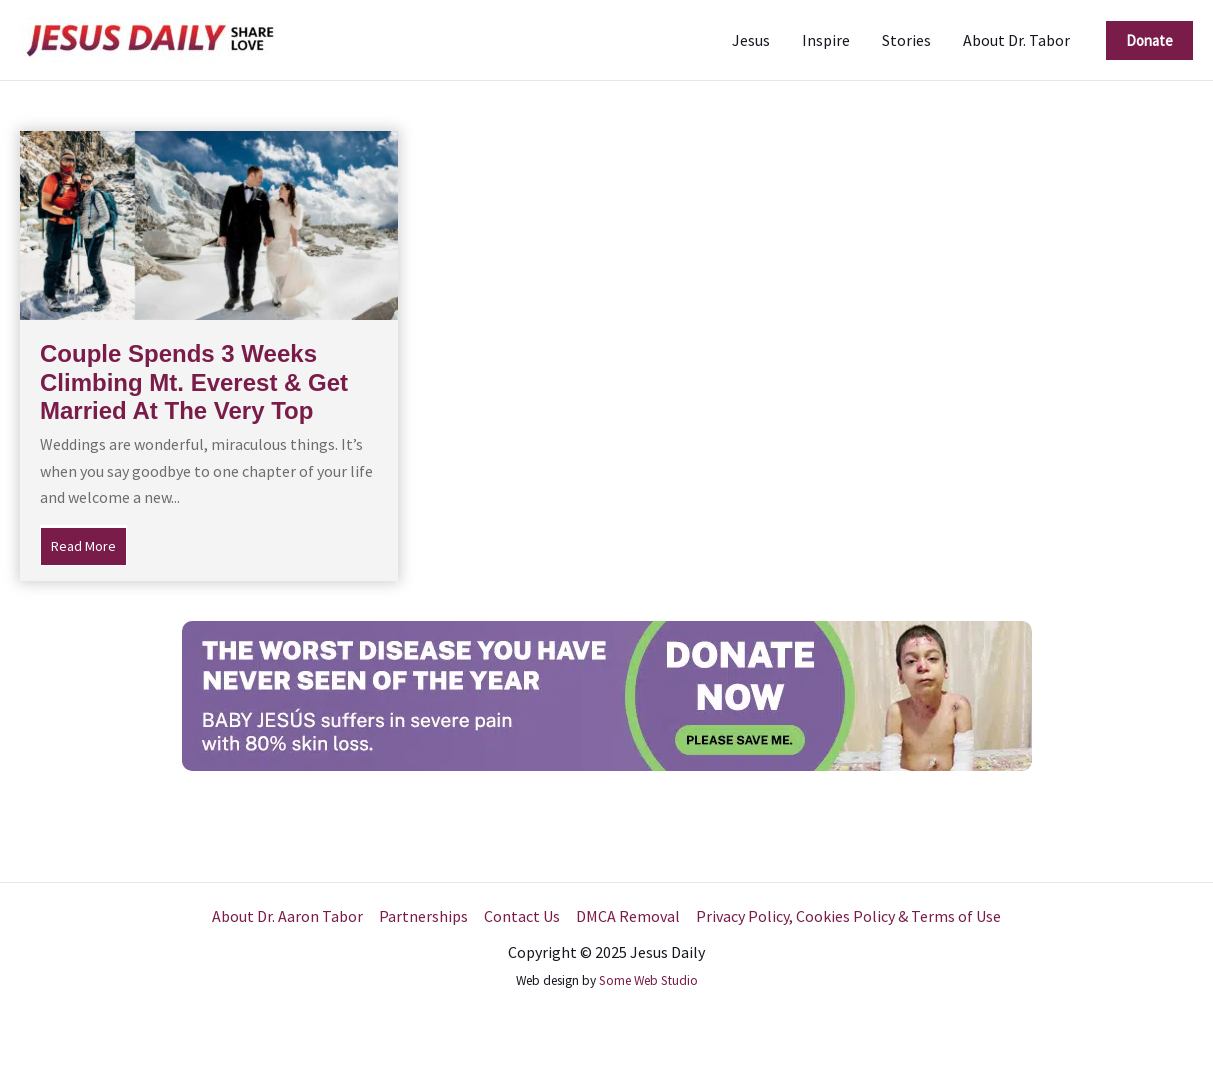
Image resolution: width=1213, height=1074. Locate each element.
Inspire (826, 40)
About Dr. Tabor (1016, 40)
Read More (89, 544)
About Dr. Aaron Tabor (287, 916)
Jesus (751, 40)
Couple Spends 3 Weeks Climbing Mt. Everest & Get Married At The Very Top (194, 382)
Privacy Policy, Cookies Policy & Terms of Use (848, 916)
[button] (1149, 40)
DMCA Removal (628, 916)
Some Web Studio (648, 980)
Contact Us (522, 916)
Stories (906, 40)
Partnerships (423, 916)
